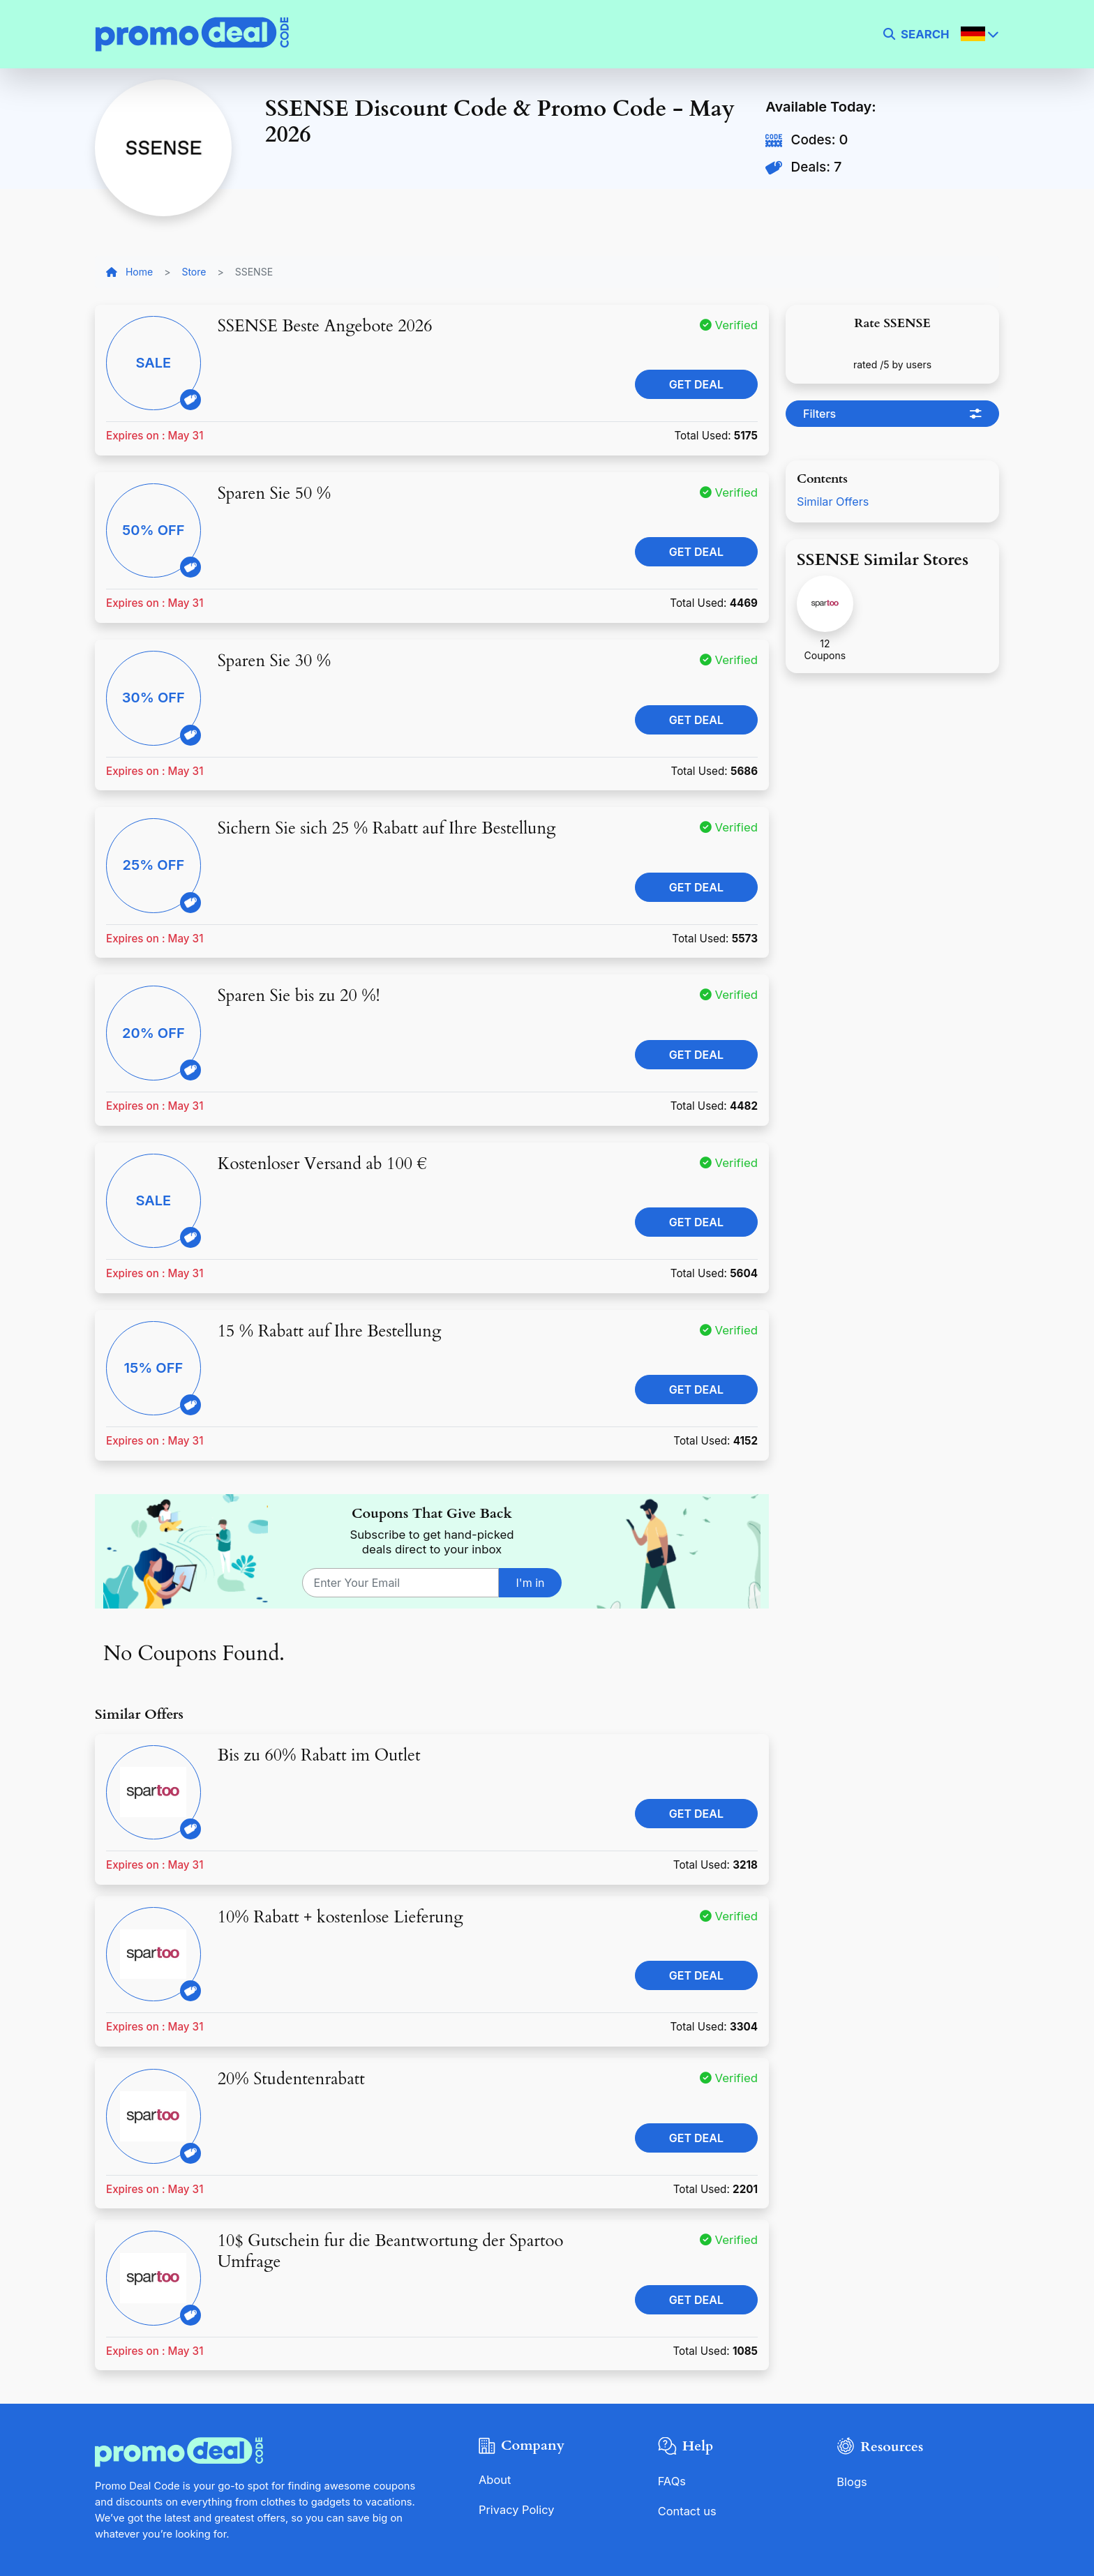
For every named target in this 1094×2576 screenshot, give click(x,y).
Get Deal (696, 384)
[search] (916, 34)
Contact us (688, 2510)
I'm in (530, 1583)
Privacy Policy (517, 2509)
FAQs (672, 2481)
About (495, 2480)
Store (193, 272)
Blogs (852, 2482)
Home (129, 272)
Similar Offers (834, 502)
